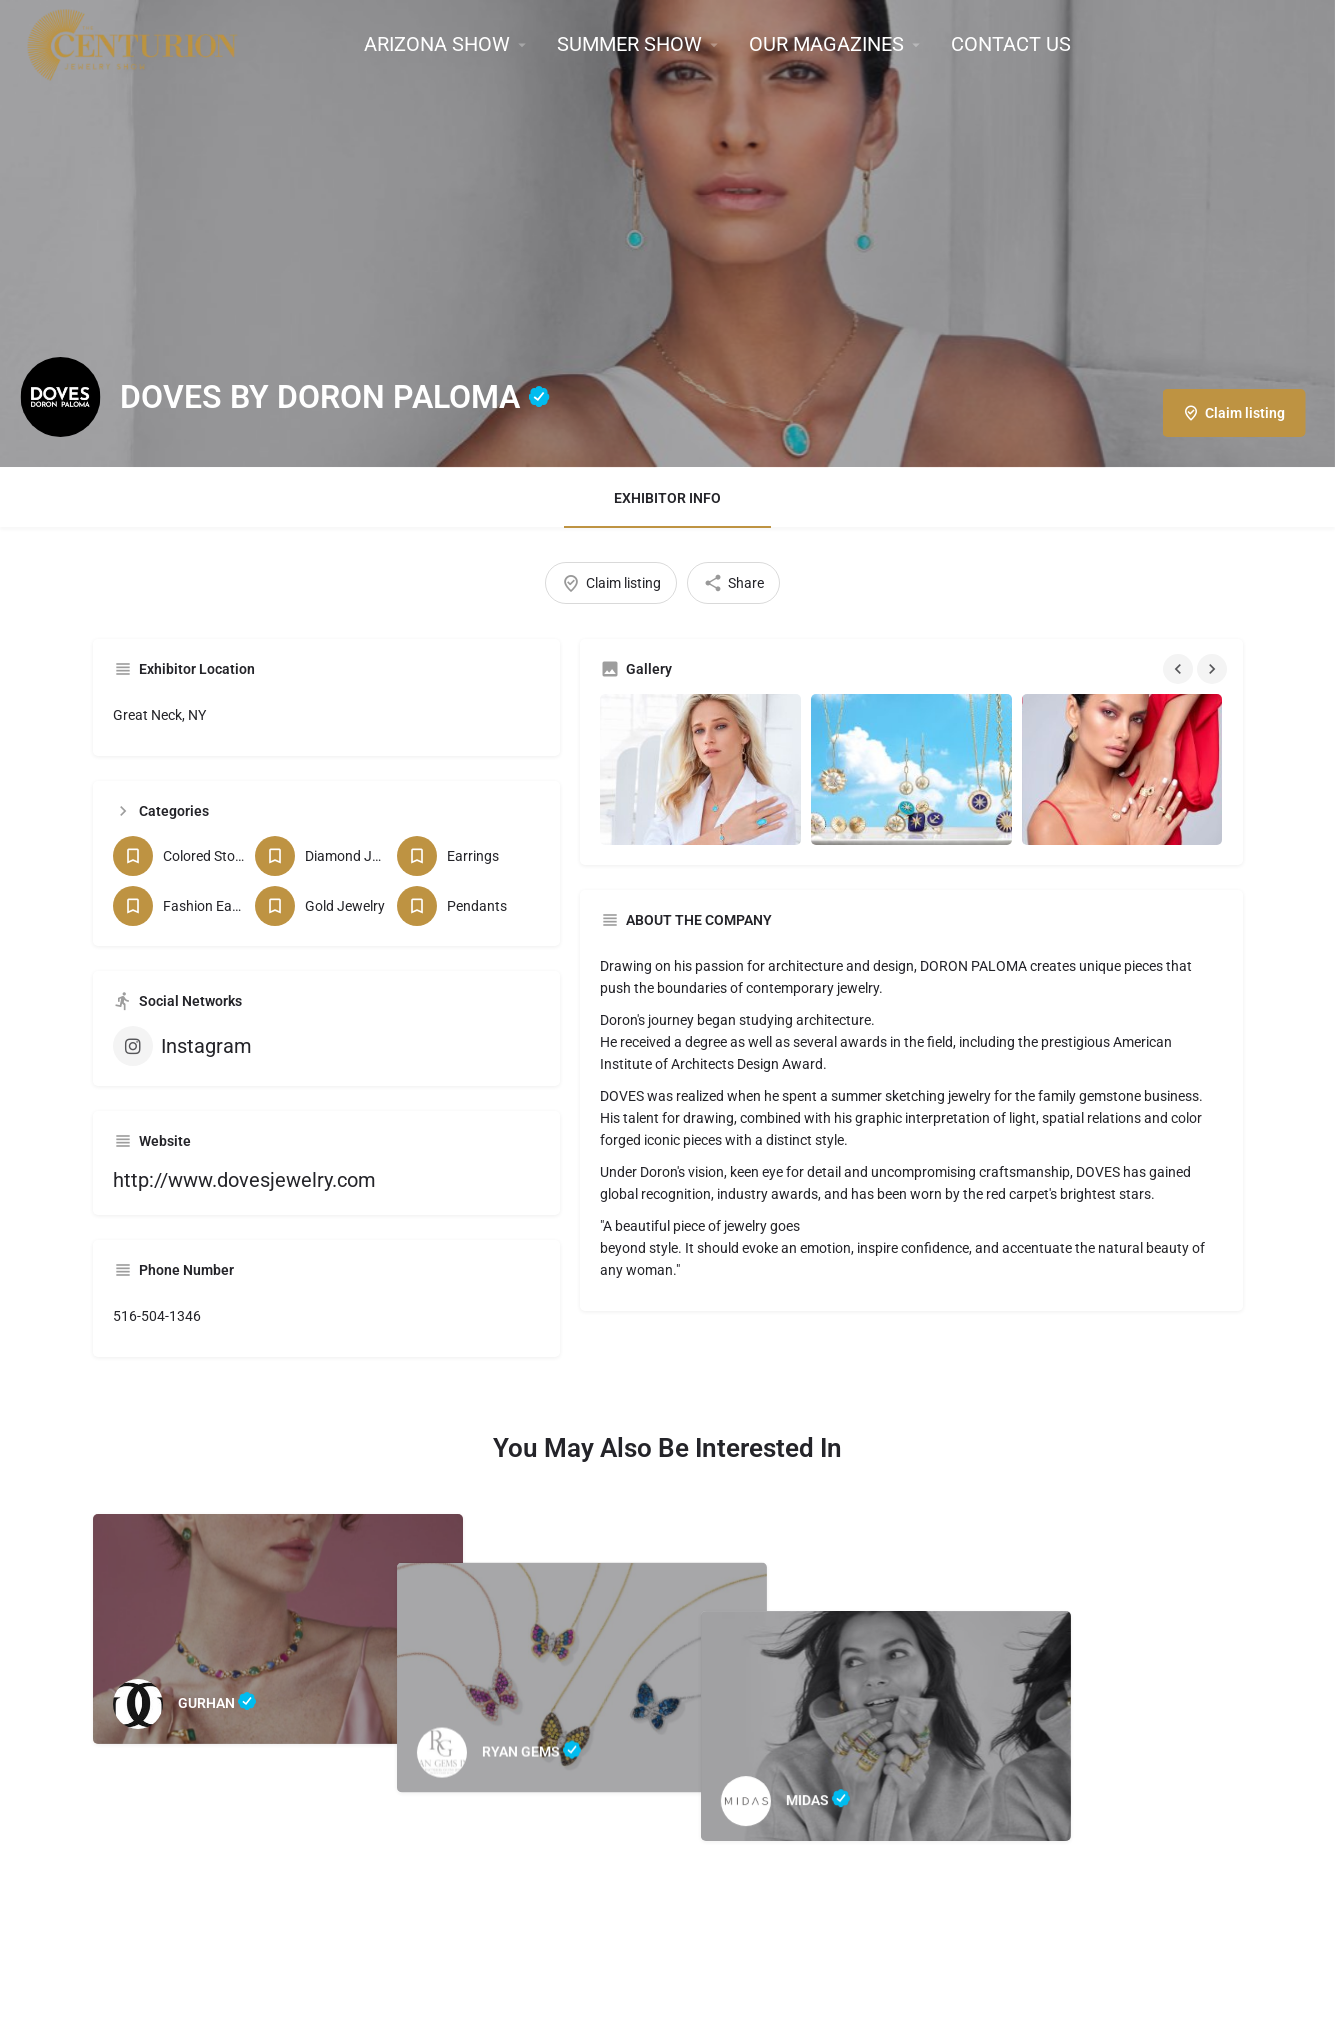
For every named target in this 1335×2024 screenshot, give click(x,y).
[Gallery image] (700, 769)
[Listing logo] (60, 397)
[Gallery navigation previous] (1180, 669)
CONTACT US (1011, 44)
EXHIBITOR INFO (667, 498)
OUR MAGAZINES (826, 44)
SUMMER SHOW (629, 44)
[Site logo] (135, 43)
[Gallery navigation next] (1214, 669)
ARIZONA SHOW (437, 44)
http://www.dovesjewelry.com (244, 1180)
